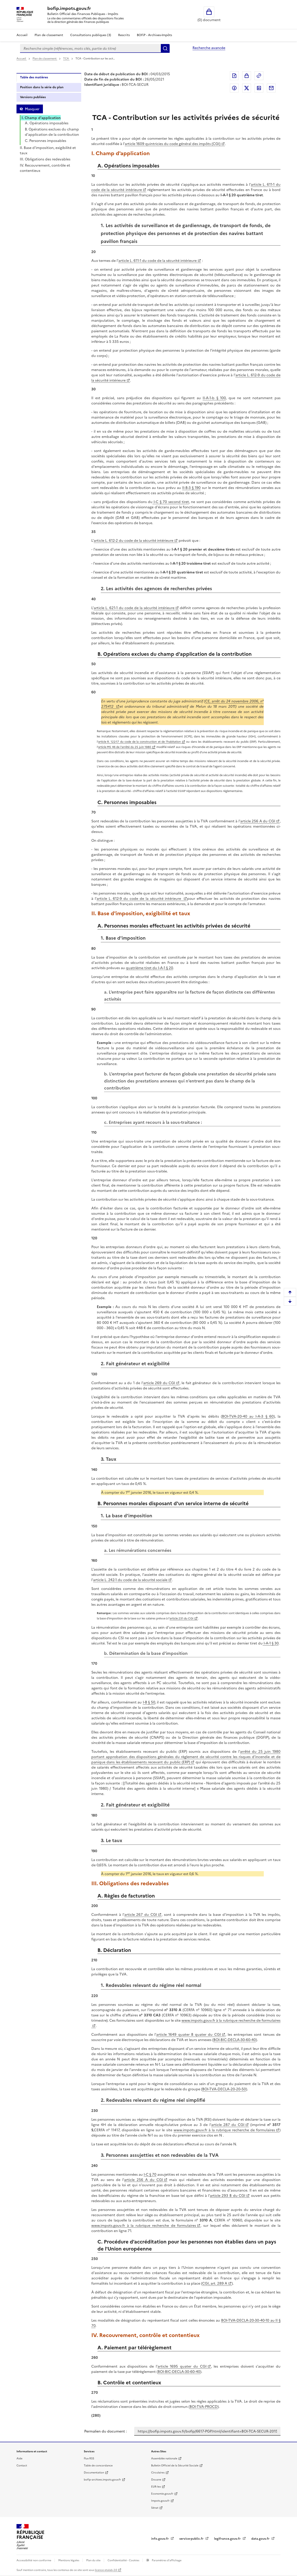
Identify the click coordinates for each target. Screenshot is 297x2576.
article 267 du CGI (140, 1914)
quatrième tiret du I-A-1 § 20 (149, 967)
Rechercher (165, 48)
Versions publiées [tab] (33, 97)
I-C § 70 (150, 2174)
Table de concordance (98, 2466)
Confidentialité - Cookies (124, 2560)
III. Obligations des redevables (45, 159)
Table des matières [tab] (34, 77)
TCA (66, 59)
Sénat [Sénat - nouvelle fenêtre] (154, 2508)
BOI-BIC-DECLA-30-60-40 (234, 2039)
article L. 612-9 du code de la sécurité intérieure (140, 898)
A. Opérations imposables (46, 123)
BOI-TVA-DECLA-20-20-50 (224, 2089)
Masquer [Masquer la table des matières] (32, 109)
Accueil (22, 35)
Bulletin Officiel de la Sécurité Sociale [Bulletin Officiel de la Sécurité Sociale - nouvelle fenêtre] (174, 2466)
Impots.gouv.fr (160, 2501)
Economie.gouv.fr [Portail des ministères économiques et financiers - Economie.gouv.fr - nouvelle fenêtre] (162, 2494)
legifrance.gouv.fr (228, 2538)
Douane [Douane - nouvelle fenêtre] (156, 2480)
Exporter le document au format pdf (234, 75)
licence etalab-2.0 (106, 2570)
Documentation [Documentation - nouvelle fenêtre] (94, 2473)
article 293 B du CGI (227, 2195)
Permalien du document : (105, 2431)
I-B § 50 (149, 1702)
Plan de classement (45, 59)
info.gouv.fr (160, 2538)
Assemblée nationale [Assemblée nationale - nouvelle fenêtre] (164, 2458)
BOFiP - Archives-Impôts (154, 35)
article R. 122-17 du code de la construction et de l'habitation (139, 742)
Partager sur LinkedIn (259, 88)
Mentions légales (69, 2560)
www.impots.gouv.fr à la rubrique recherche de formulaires (224, 2130)
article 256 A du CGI (257, 821)
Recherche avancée (208, 47)
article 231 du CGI (181, 1618)
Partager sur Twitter (246, 88)
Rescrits (124, 35)
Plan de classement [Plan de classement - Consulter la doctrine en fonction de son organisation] (49, 35)
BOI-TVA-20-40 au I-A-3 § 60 (248, 1416)
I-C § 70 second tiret (170, 501)
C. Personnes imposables (45, 140)
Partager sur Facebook (234, 88)
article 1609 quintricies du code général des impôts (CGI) (172, 143)
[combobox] (90, 48)
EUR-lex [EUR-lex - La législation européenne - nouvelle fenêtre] (156, 2487)
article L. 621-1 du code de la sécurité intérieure (134, 607)
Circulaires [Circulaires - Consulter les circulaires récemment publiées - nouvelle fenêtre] (158, 2473)
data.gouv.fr (260, 2538)
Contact (21, 2466)
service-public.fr (191, 2538)
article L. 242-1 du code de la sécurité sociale (130, 1579)
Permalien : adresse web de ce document (259, 75)
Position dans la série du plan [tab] (42, 87)
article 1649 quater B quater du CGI (188, 2034)
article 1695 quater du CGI (182, 2366)
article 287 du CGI (227, 2124)
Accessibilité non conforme (34, 2560)
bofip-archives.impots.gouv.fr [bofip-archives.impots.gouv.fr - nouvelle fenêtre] (102, 2480)
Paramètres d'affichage (166, 2560)
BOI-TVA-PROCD (204, 2406)
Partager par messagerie (271, 88)
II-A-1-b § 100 (214, 398)
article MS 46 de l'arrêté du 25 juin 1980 (124, 747)
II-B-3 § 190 (191, 487)
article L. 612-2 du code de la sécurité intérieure (133, 540)
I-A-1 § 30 (271, 1643)
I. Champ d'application (41, 117)
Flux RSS (89, 2458)
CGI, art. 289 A (214, 2283)
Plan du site (93, 2560)
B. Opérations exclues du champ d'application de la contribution (52, 132)
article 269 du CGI (159, 1382)
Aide (19, 2458)
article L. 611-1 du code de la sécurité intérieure (157, 260)
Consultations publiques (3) (90, 35)
